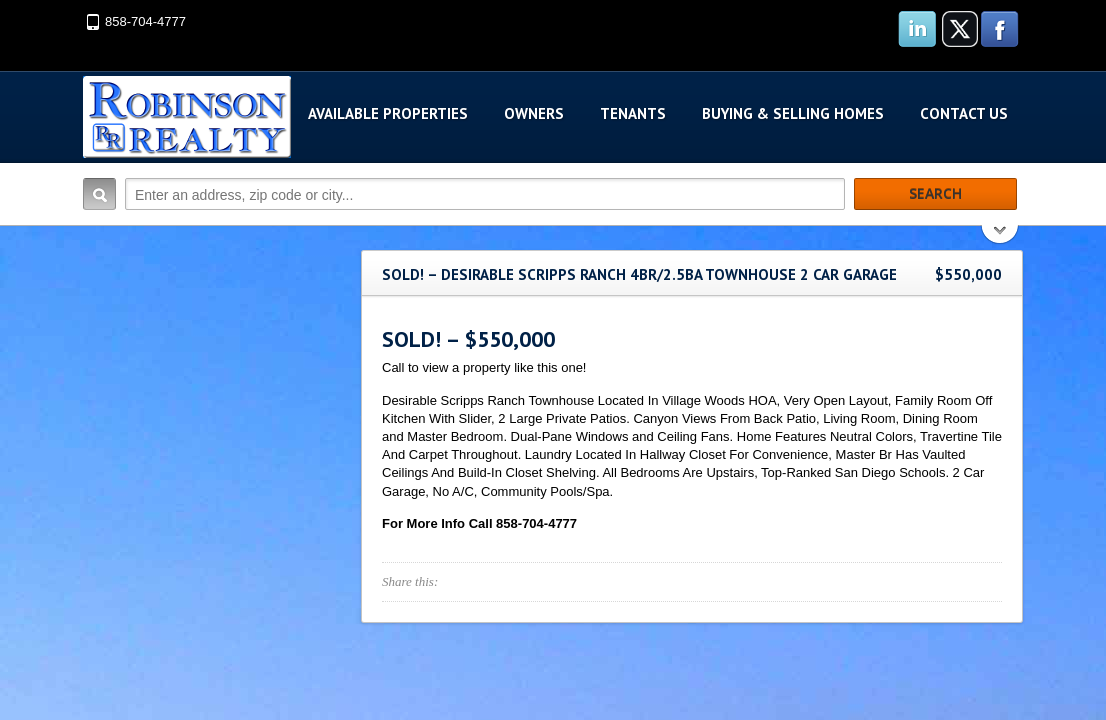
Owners (534, 113)
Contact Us (964, 113)
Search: (99, 194)
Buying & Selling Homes (793, 113)
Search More (1000, 236)
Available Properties (388, 113)
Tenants (633, 113)
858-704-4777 (145, 21)
